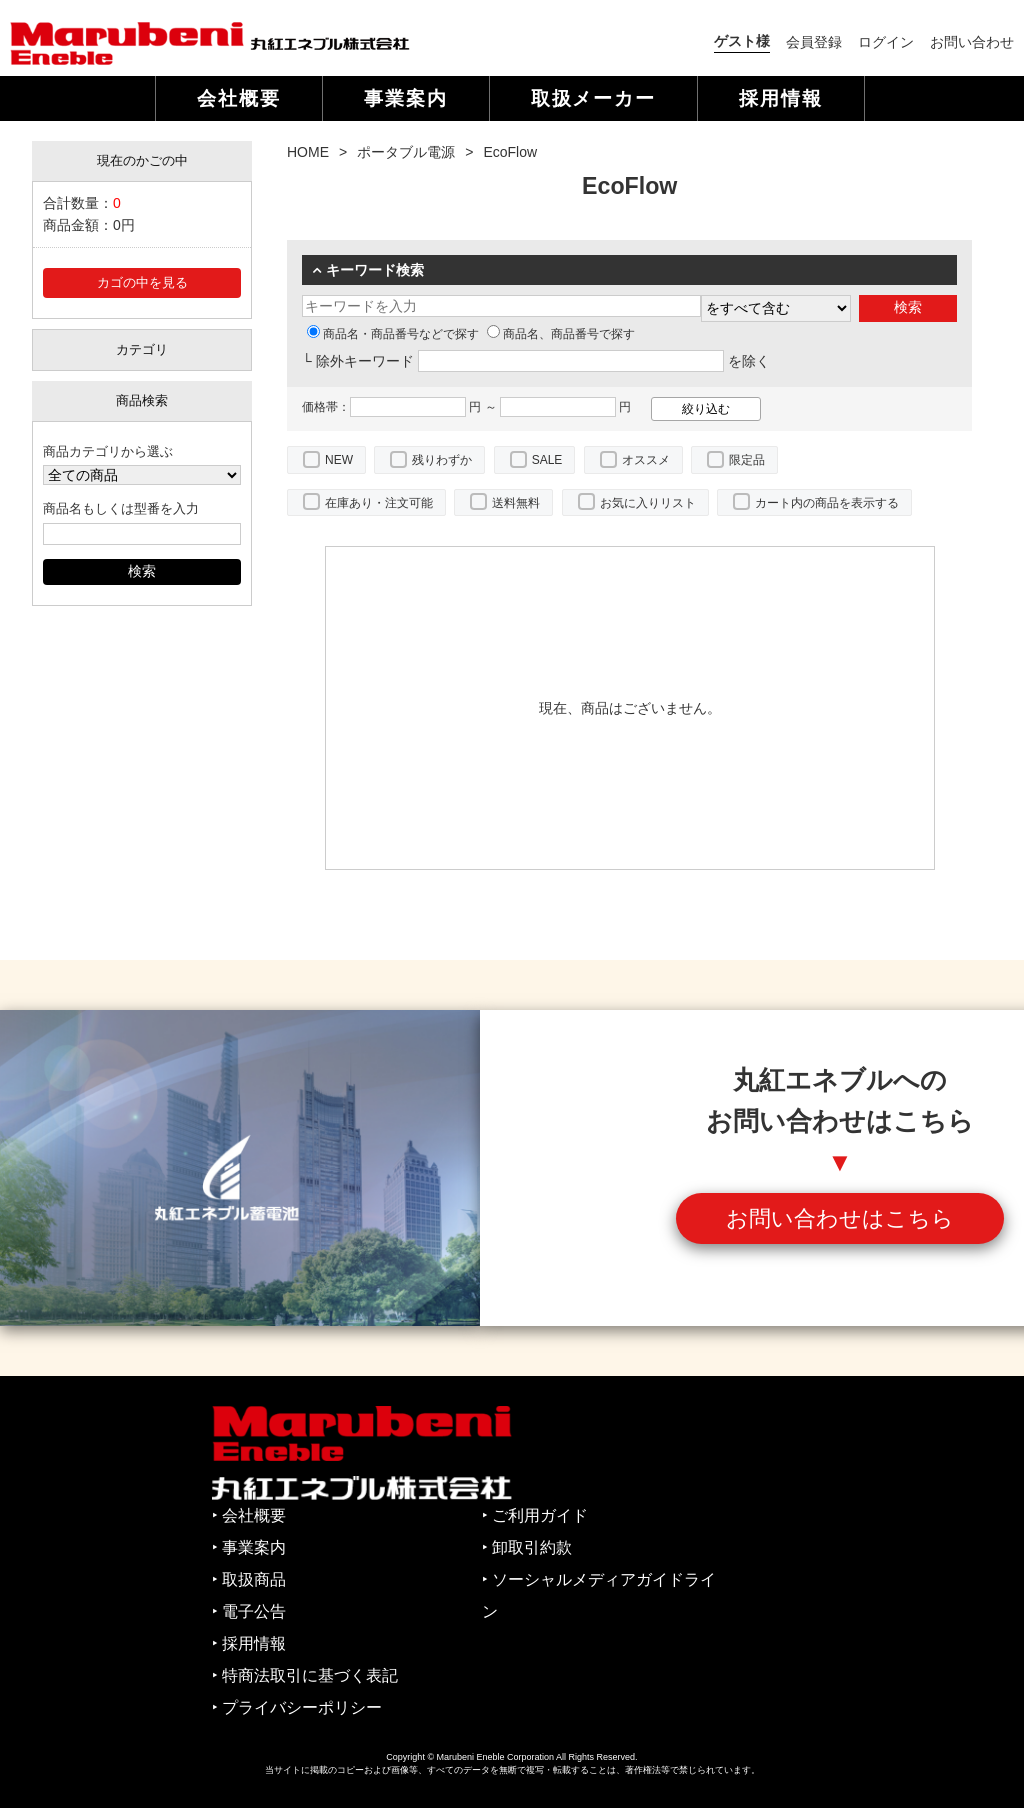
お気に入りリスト (648, 503)
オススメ (646, 460)
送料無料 (516, 503)
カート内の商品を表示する (827, 503)
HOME (308, 152)
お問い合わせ (972, 42)
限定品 (747, 460)
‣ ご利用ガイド (535, 1515)
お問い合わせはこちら (840, 1218)
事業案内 (406, 98)
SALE (547, 460)
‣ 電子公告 (249, 1611)
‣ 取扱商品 (249, 1579)
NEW (339, 460)
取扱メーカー (594, 98)
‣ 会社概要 (249, 1515)
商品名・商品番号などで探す (393, 334)
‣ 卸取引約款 (527, 1547)
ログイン (886, 42)
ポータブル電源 (406, 152)
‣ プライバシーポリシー (297, 1707)
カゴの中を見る (142, 283)
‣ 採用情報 (249, 1643)
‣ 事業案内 (249, 1547)
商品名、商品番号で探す (561, 334)
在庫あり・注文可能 (379, 503)
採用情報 (781, 98)
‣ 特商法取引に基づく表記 (305, 1675)
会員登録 (814, 42)
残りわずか (442, 460)
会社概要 (239, 98)
